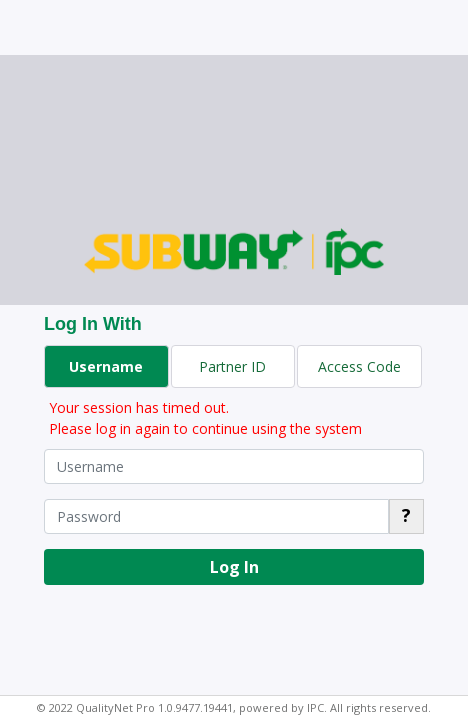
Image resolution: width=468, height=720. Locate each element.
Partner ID (232, 366)
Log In (234, 567)
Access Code (359, 366)
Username (106, 366)
